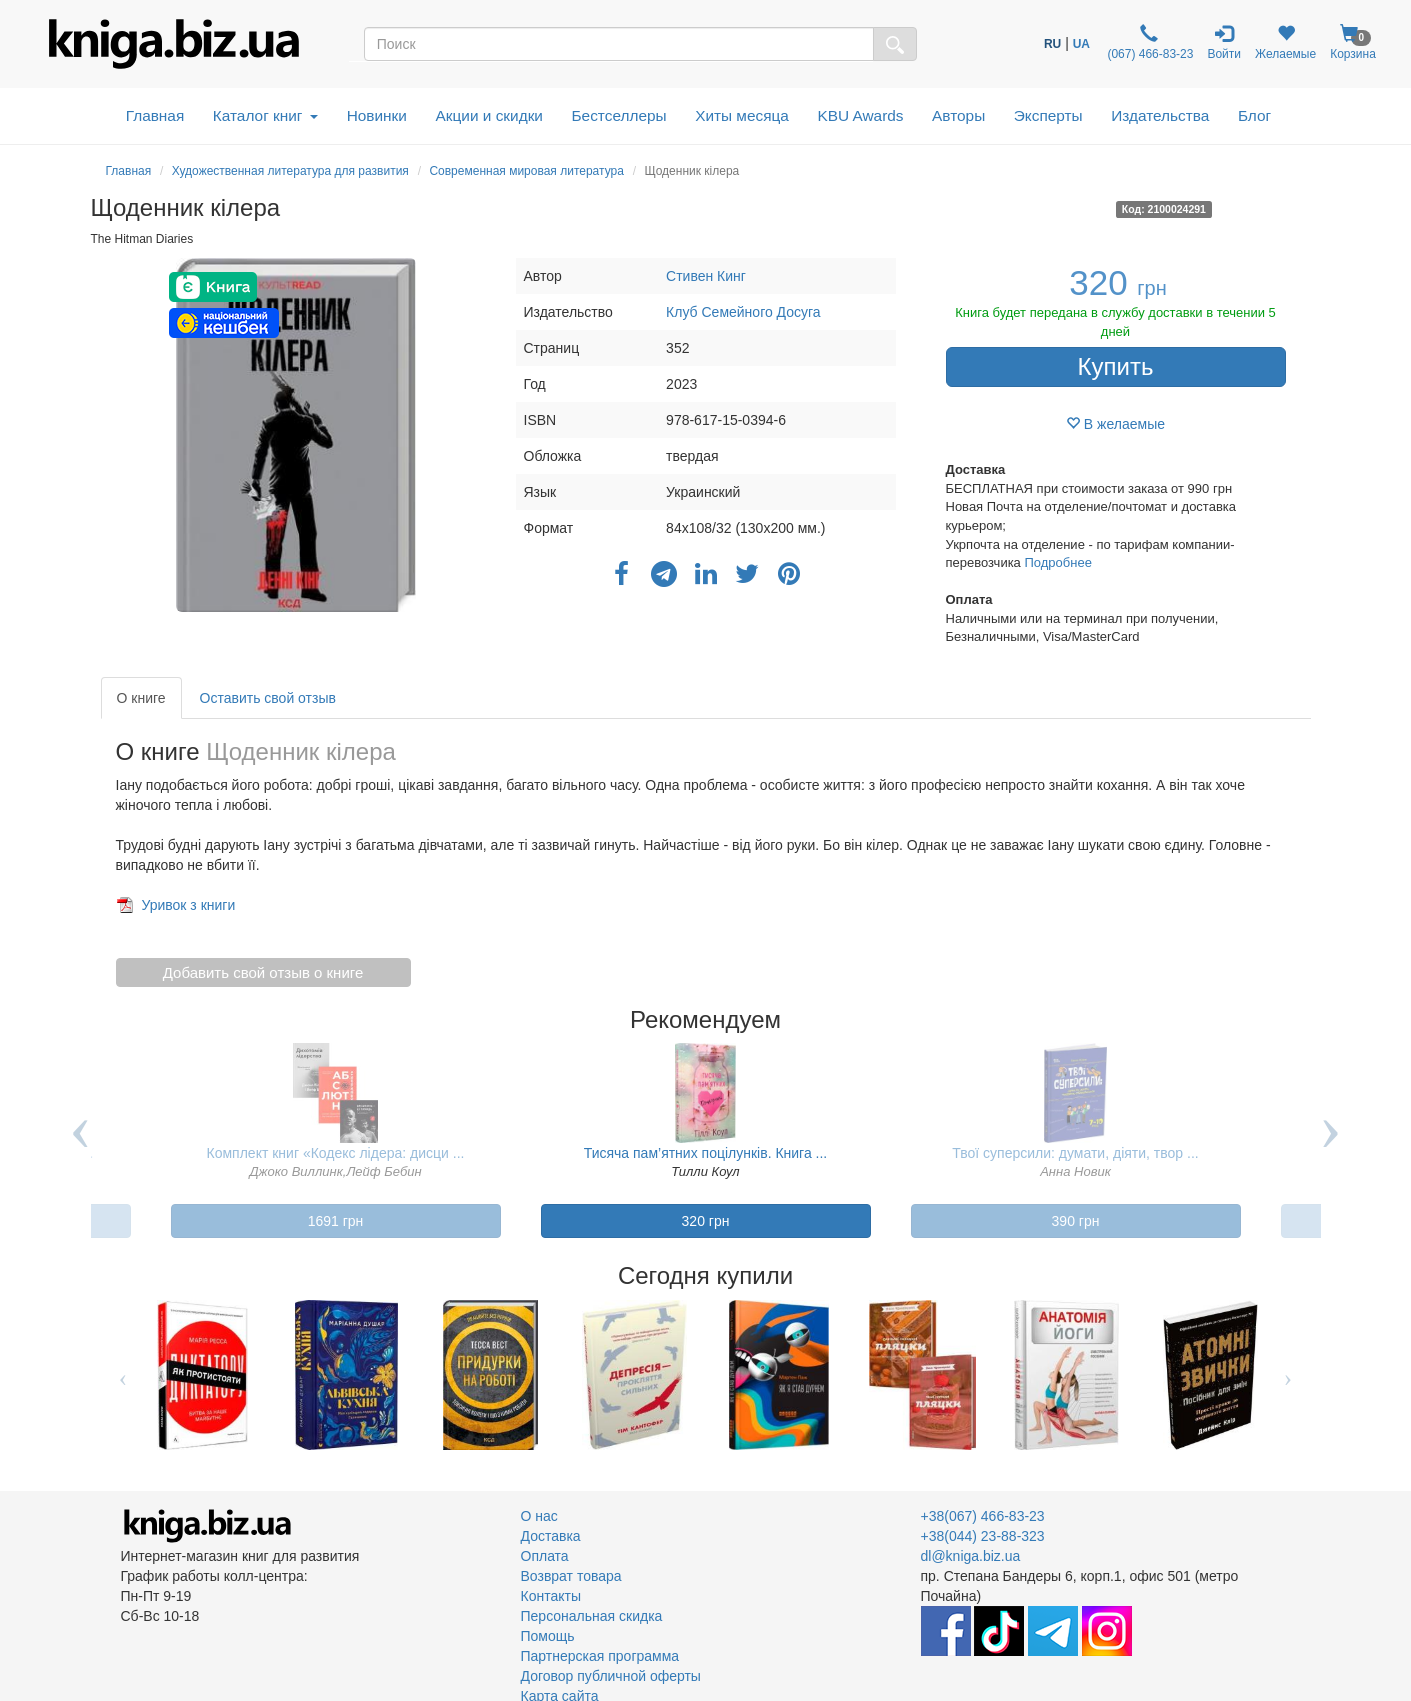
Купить (1116, 366)
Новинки (377, 115)
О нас (539, 1516)
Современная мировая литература (526, 171)
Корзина (1353, 42)
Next (1331, 1148)
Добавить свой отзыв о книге (263, 972)
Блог (1254, 115)
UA (1081, 44)
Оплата (545, 1556)
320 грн (706, 1221)
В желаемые (1115, 424)
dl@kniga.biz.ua (971, 1556)
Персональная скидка (592, 1616)
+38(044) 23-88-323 (983, 1536)
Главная (155, 115)
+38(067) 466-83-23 (983, 1516)
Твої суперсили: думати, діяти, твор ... (1075, 1153)
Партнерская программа (600, 1656)
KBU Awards (860, 115)
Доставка (551, 1536)
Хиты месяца (742, 115)
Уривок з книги (188, 905)
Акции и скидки (489, 115)
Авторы (958, 115)
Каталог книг (265, 115)
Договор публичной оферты (611, 1676)
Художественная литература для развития (290, 171)
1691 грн (336, 1221)
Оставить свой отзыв (268, 698)
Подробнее (1057, 562)
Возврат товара (571, 1576)
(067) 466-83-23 (1148, 42)
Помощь (548, 1636)
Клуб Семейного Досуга (743, 312)
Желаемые (1285, 42)
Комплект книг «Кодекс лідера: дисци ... (336, 1153)
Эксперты (1048, 115)
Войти (1224, 42)
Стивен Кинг (706, 276)
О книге (141, 698)
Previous (81, 1148)
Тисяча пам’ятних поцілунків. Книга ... (706, 1153)
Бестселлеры (618, 115)
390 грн (1076, 1221)
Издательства (1160, 115)
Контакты (551, 1596)
